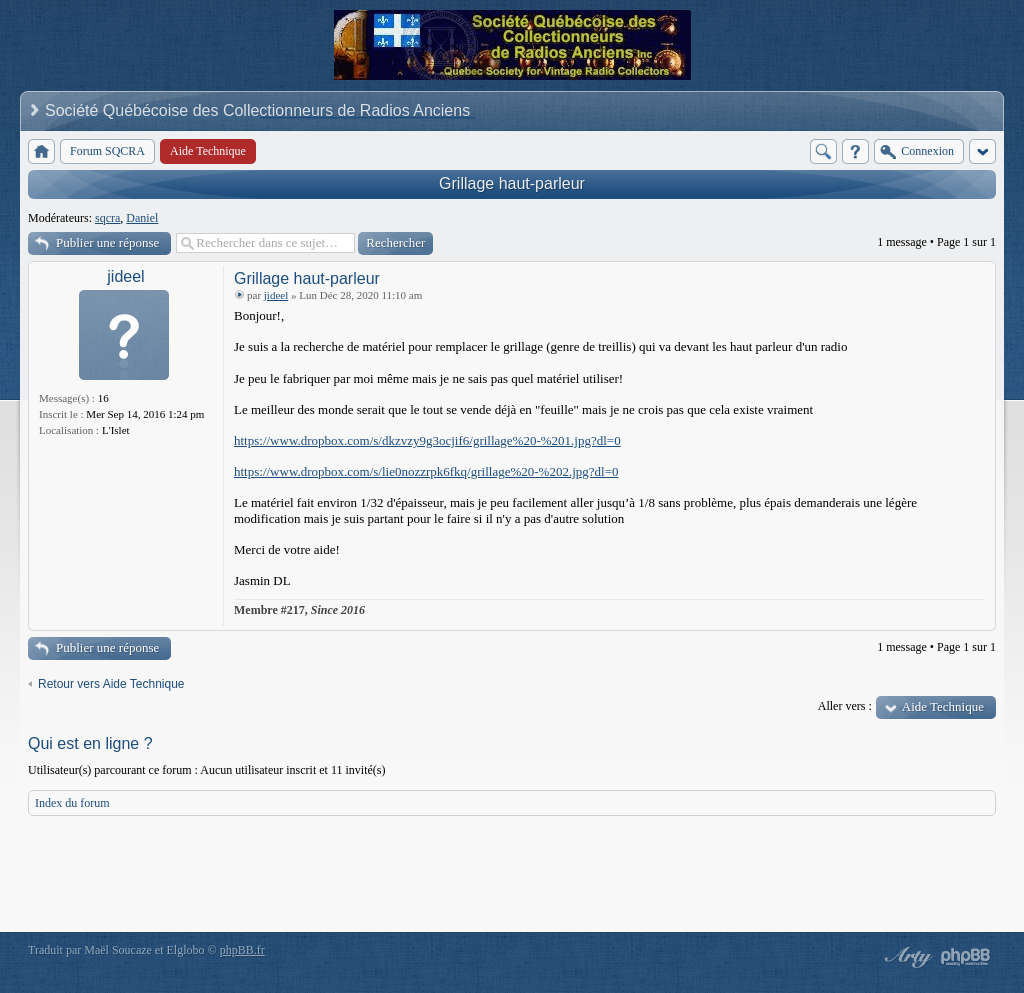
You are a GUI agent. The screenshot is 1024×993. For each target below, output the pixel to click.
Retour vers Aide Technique (111, 684)
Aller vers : (845, 706)
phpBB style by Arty (906, 957)
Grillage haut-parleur (512, 183)
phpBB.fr (242, 950)
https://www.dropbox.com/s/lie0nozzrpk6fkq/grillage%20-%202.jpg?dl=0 (426, 471)
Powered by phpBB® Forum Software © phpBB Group (966, 957)
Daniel (142, 218)
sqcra (107, 218)
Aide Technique (943, 706)
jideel (125, 276)
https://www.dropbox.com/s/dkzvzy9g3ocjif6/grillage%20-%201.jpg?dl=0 (427, 440)
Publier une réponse (107, 242)
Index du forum (72, 803)
